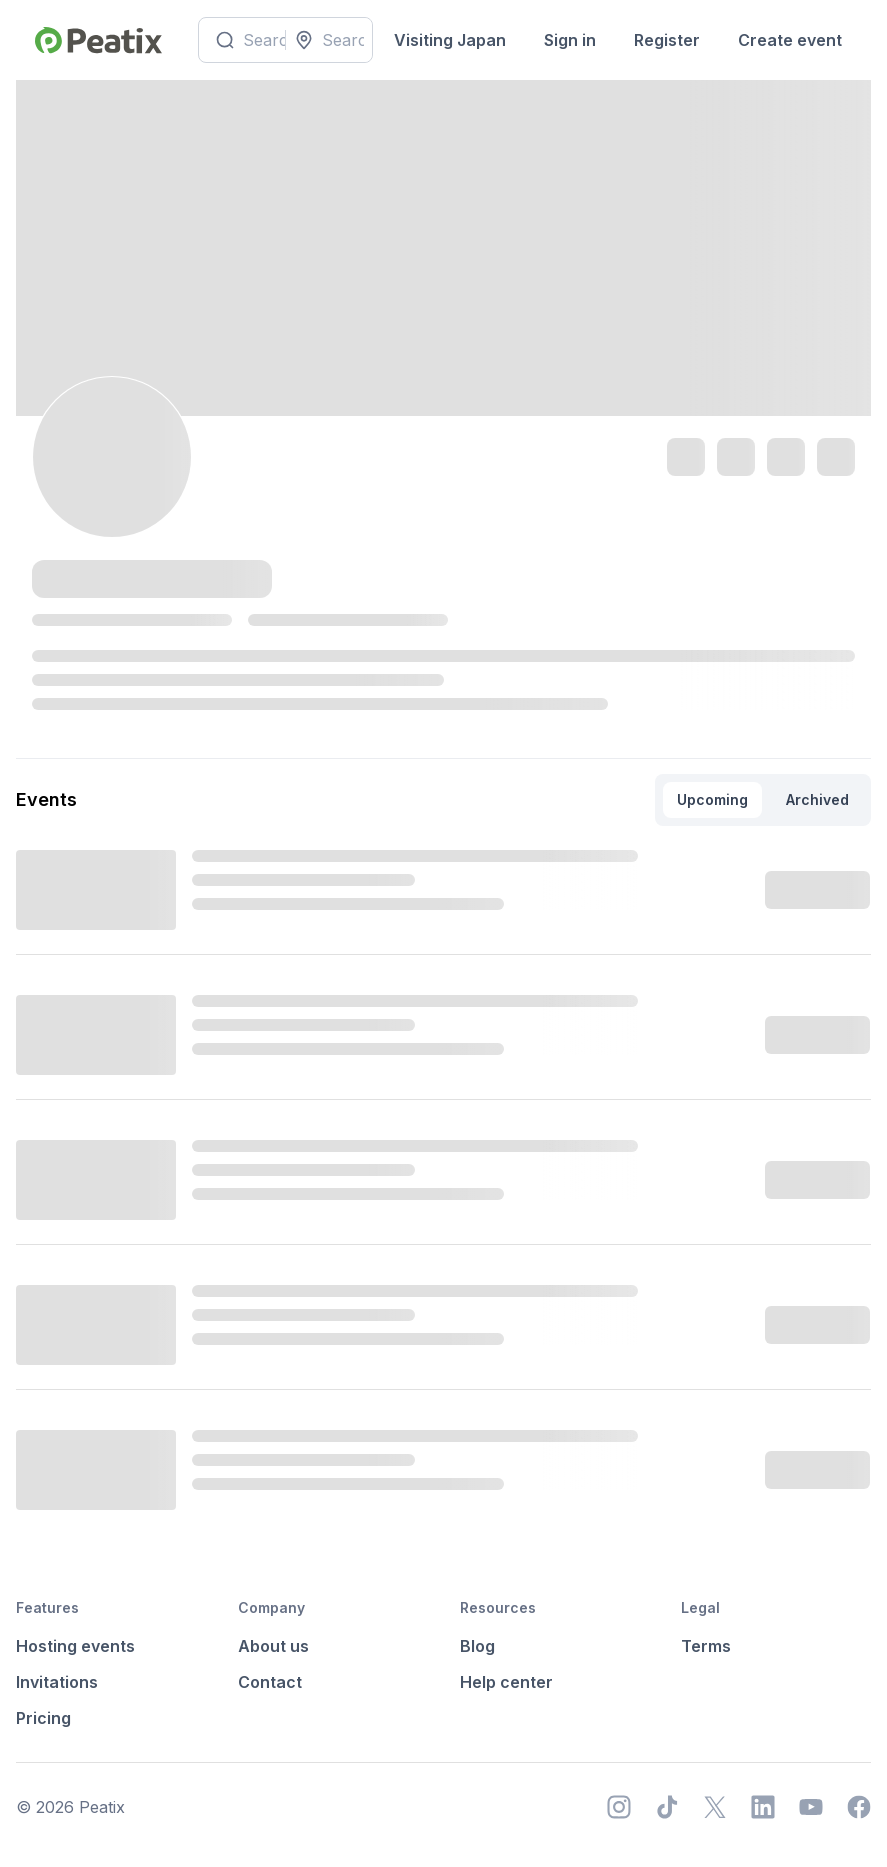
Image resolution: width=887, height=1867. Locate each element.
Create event (790, 40)
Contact (270, 1682)
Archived (817, 799)
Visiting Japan (450, 40)
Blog (477, 1646)
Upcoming (712, 799)
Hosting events (75, 1646)
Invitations (57, 1682)
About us (273, 1646)
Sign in (570, 40)
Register (667, 40)
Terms (706, 1646)
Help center (506, 1682)
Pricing (43, 1718)
